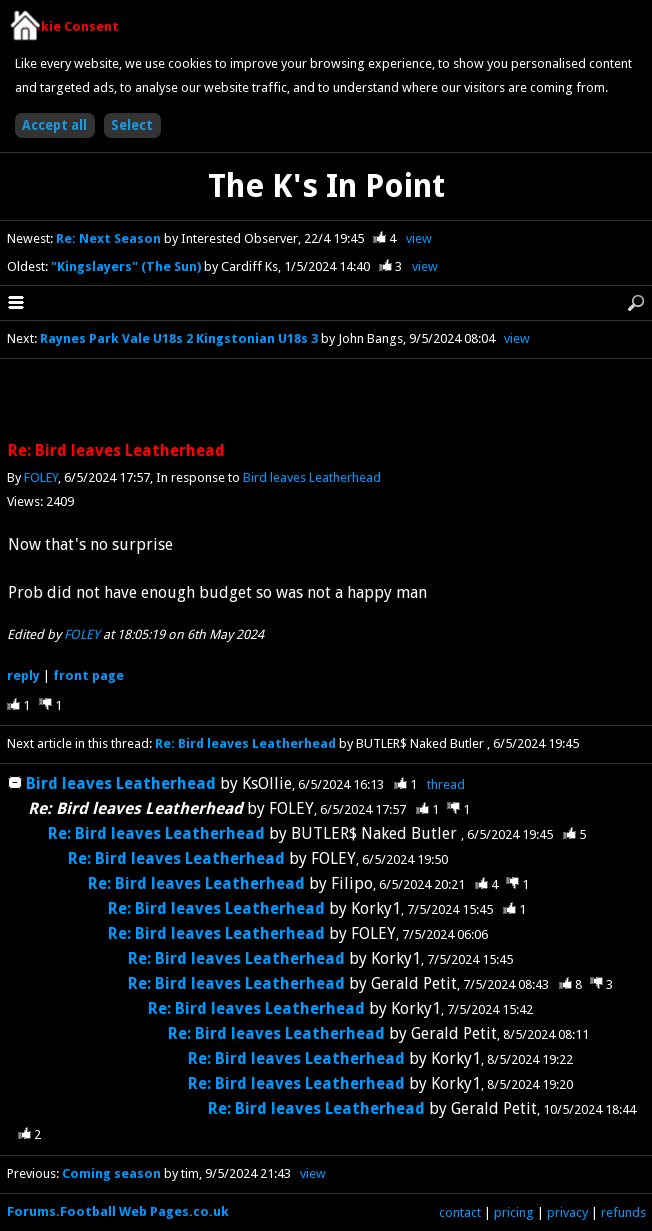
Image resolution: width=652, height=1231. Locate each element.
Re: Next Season (110, 238)
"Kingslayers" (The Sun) (127, 266)
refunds (623, 1212)
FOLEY (41, 477)
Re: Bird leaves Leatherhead (245, 743)
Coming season (111, 1173)
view (419, 238)
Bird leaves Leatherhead (312, 477)
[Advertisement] (326, 401)
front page (88, 675)
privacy (567, 1212)
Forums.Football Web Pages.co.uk (118, 1211)
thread (446, 784)
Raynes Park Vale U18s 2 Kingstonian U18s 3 (179, 338)
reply (23, 675)
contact (460, 1212)
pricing (514, 1212)
